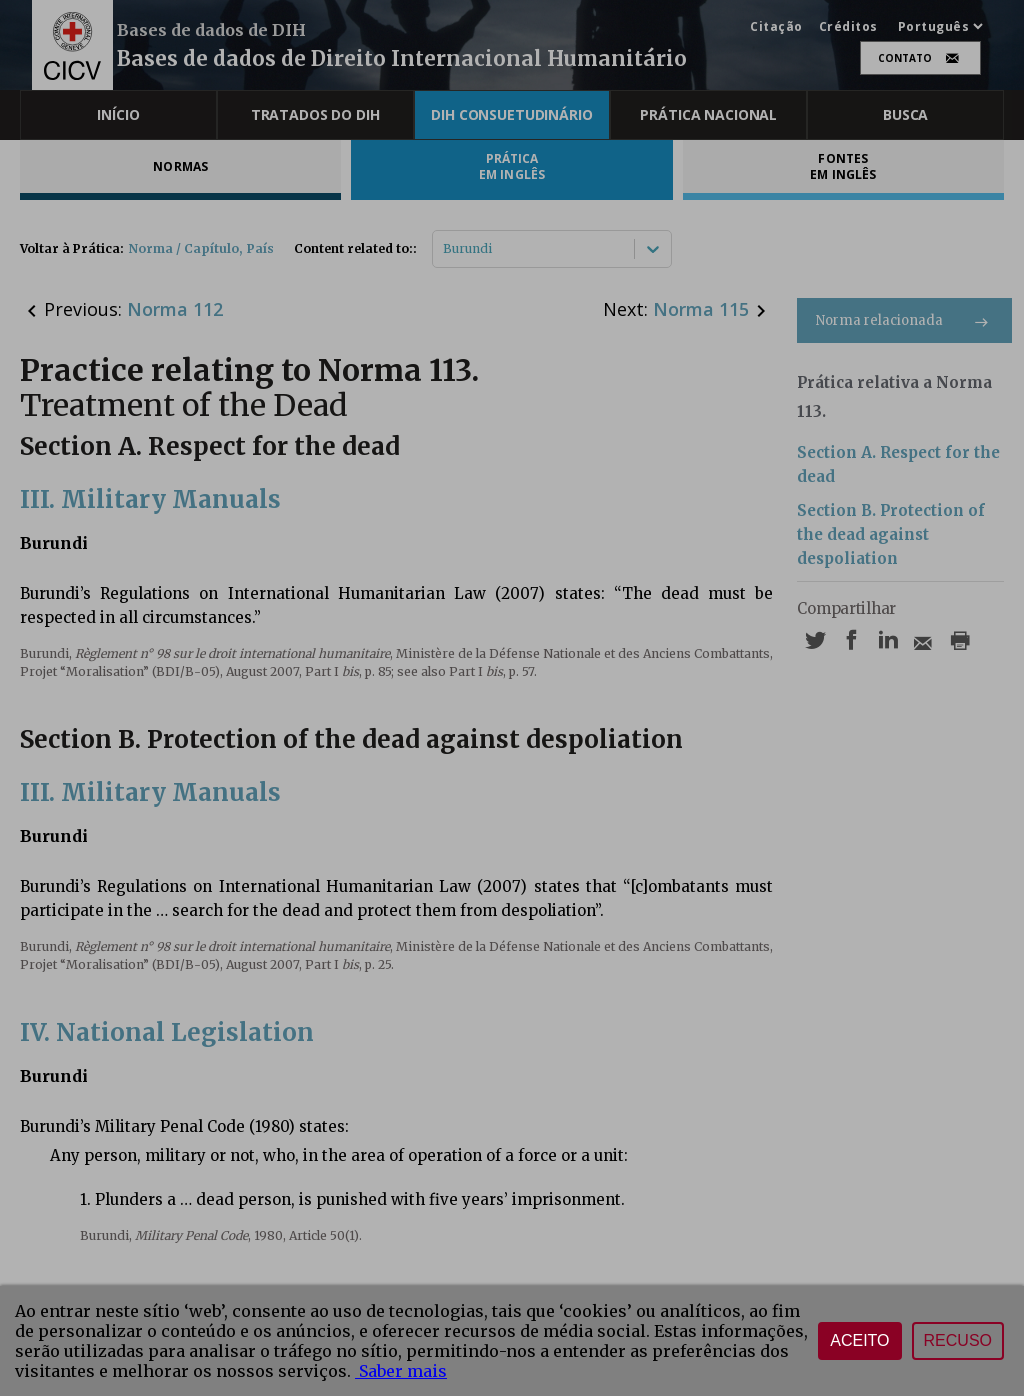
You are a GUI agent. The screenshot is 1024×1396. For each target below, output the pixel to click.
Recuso (958, 1340)
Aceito (859, 1340)
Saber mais (401, 1371)
